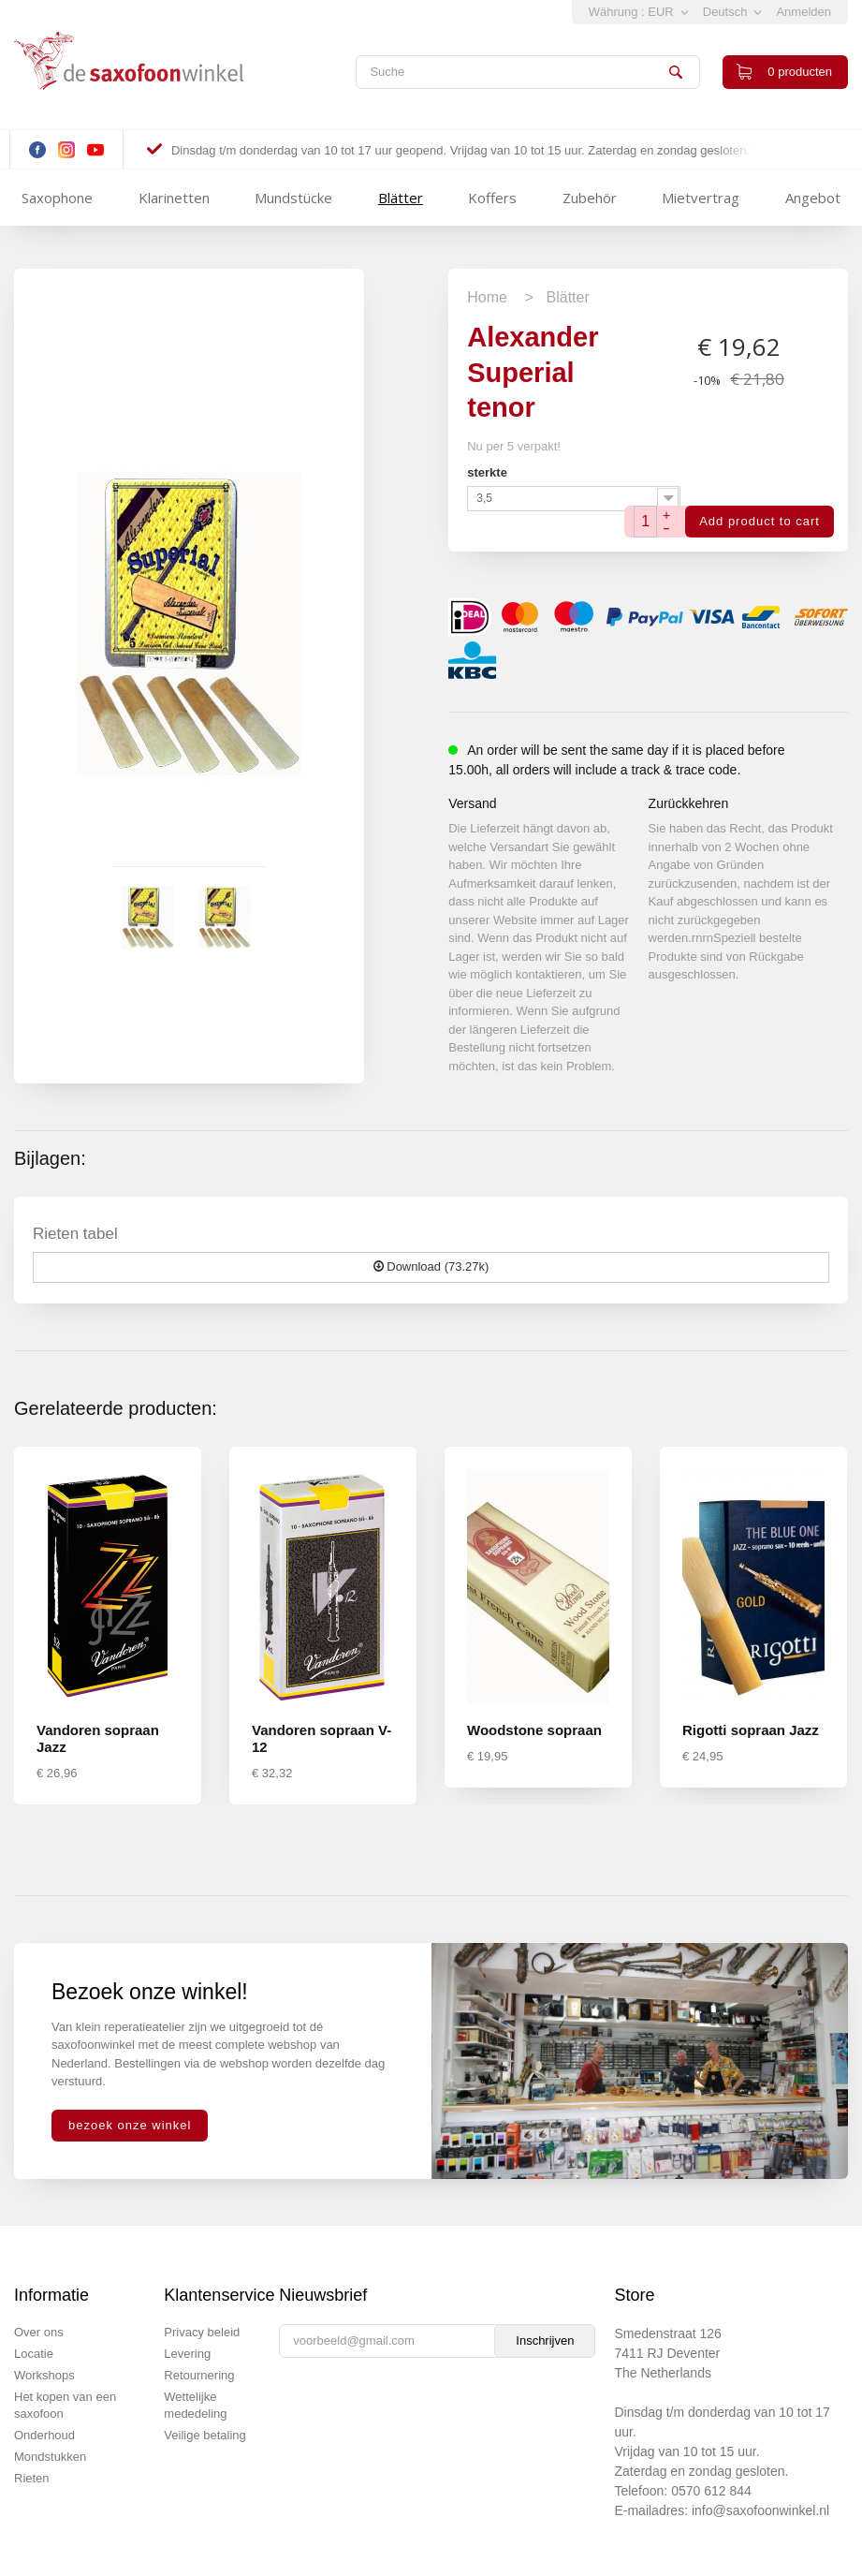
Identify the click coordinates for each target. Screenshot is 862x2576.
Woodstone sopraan (534, 1730)
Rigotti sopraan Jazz (750, 1730)
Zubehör (589, 197)
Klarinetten (174, 197)
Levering (187, 2354)
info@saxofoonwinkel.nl (760, 2510)
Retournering (199, 2375)
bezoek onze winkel (129, 2125)
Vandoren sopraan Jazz (98, 1738)
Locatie (33, 2354)
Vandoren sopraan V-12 (321, 1738)
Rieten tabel (75, 1234)
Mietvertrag (700, 197)
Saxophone (57, 197)
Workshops (44, 2375)
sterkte (488, 472)
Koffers (492, 197)
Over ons (39, 2332)
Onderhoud (44, 2435)
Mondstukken (50, 2457)
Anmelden (803, 12)
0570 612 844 (711, 2490)
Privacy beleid (202, 2332)
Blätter (400, 197)
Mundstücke (293, 197)
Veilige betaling (204, 2435)
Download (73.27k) (431, 1266)
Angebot (812, 197)
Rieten (32, 2478)
